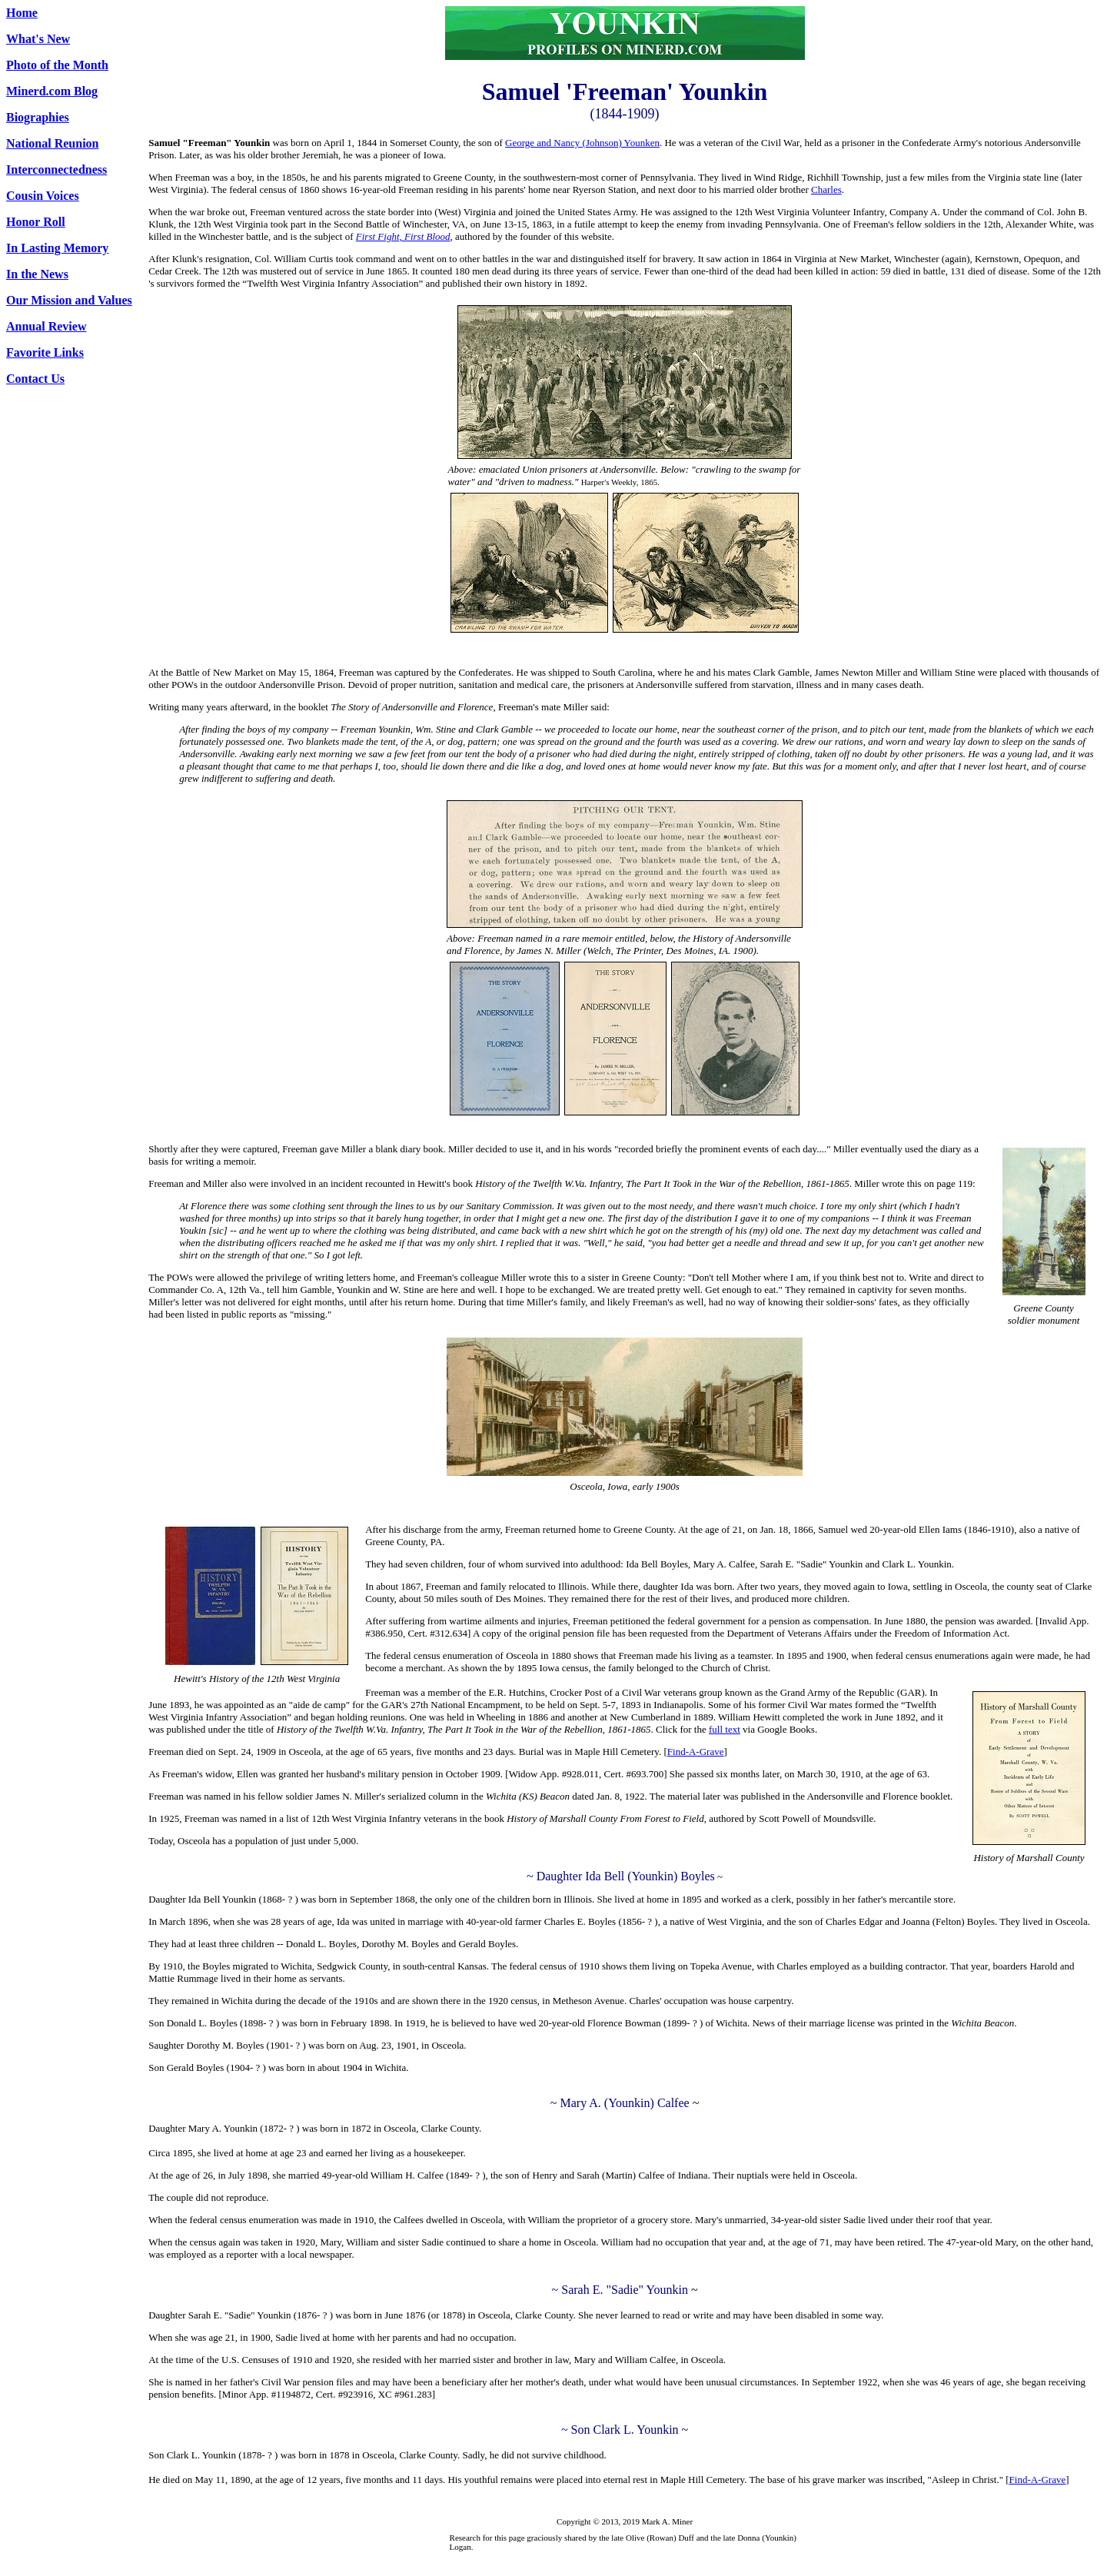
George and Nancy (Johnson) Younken (582, 142)
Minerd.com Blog (52, 91)
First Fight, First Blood (403, 236)
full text (724, 1729)
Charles (826, 189)
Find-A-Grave (695, 1751)
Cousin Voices (42, 195)
